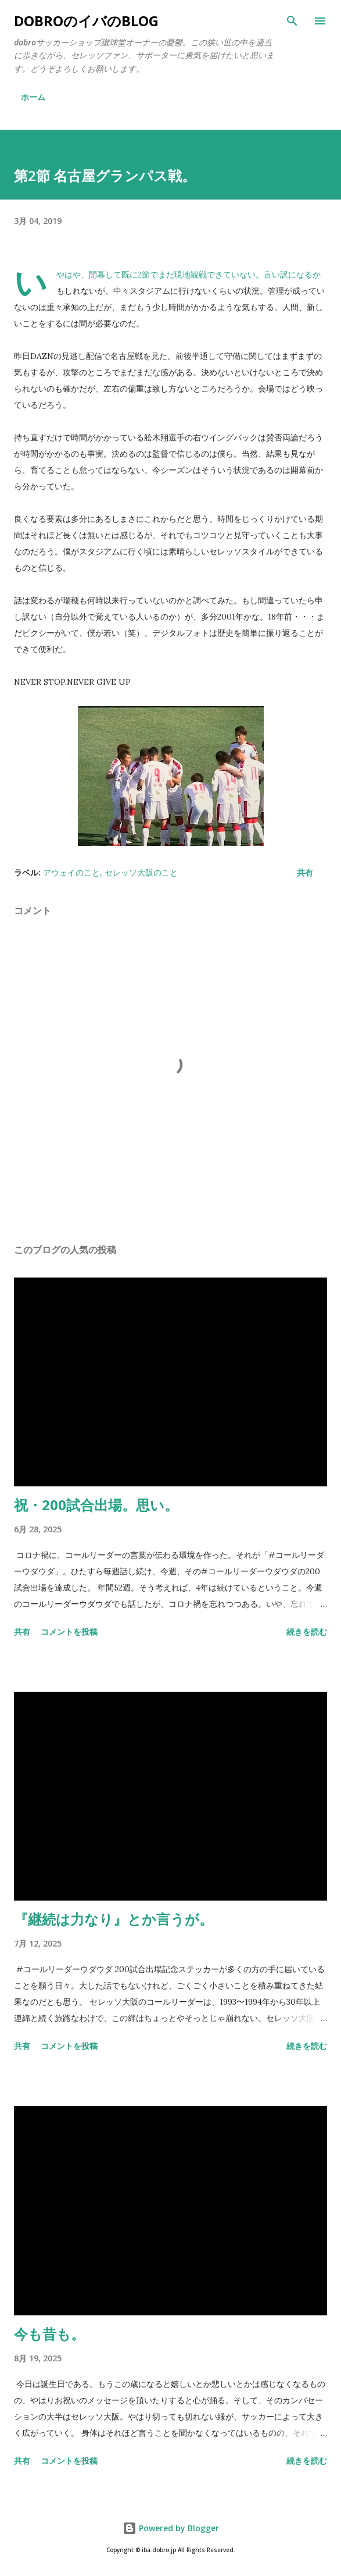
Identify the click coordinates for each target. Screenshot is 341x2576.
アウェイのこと (71, 872)
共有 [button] (305, 872)
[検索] (292, 21)
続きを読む (306, 1631)
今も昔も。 (49, 2333)
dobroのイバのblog (86, 20)
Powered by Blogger (171, 2528)
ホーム (33, 96)
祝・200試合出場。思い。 (96, 1504)
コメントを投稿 (69, 1631)
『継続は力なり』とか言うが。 (113, 1919)
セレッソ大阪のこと (141, 872)
